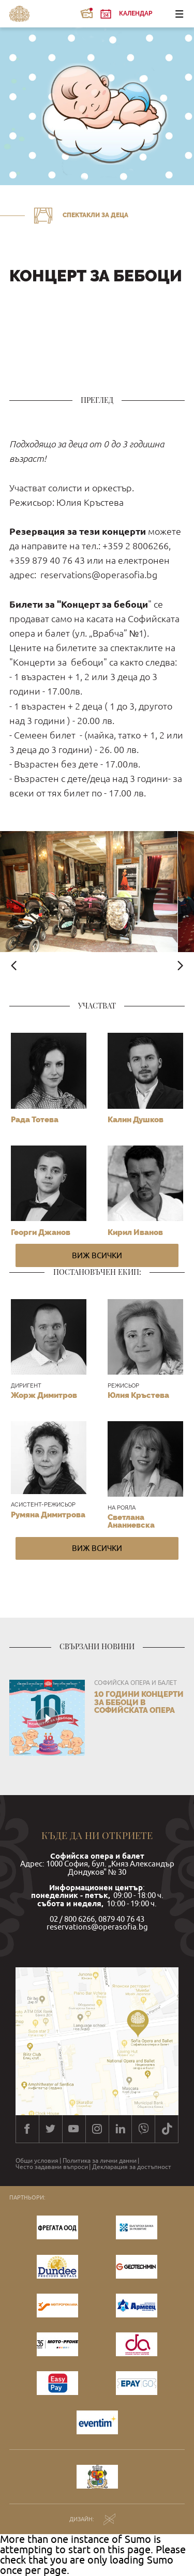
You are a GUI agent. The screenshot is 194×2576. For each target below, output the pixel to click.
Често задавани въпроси (52, 2167)
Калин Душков (135, 1119)
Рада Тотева (34, 1119)
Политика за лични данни (100, 2161)
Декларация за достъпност (131, 2167)
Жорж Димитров (44, 1395)
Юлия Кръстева (138, 1395)
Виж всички (97, 1255)
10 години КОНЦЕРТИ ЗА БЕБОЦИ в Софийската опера (139, 1702)
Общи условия (37, 2161)
